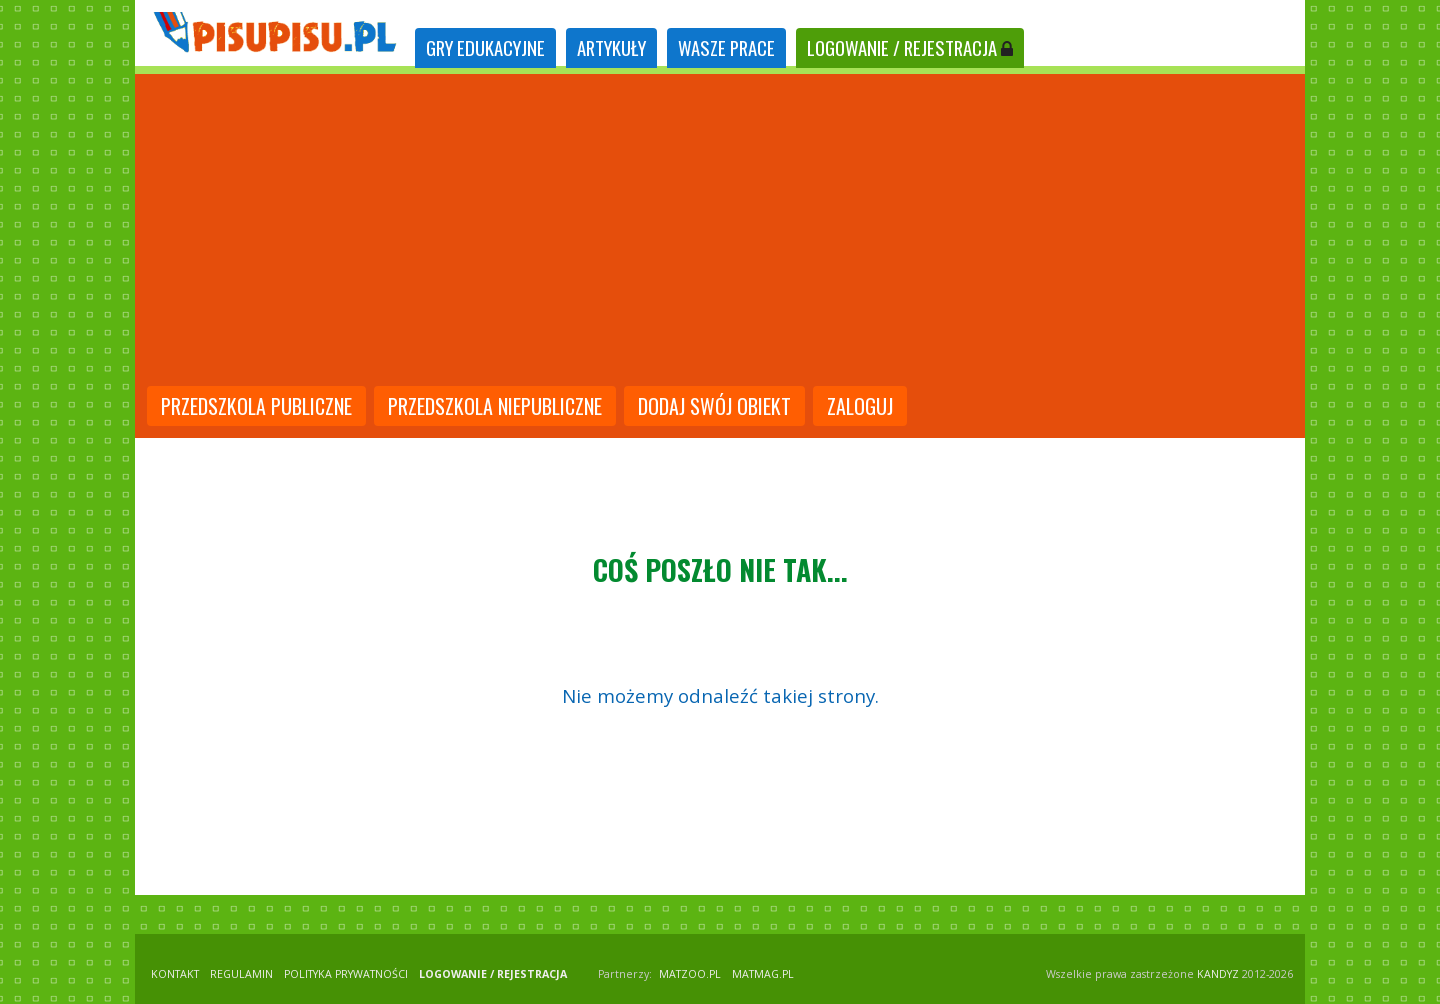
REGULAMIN (241, 974)
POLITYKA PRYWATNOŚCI (346, 974)
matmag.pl (763, 974)
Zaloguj (860, 406)
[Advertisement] (720, 232)
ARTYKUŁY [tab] (611, 47)
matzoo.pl (690, 974)
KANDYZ (1218, 974)
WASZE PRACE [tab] (726, 47)
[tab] (485, 48)
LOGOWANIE (910, 47)
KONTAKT (175, 974)
